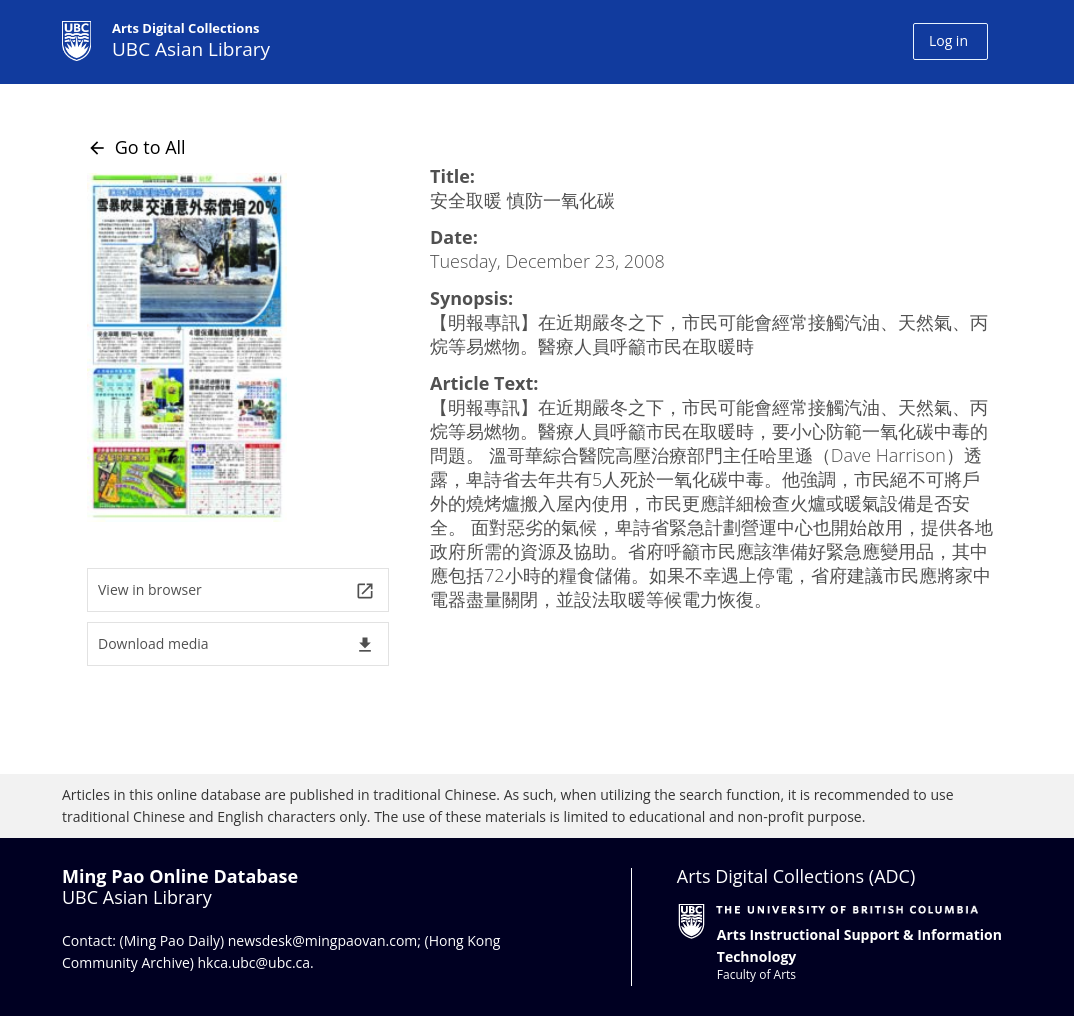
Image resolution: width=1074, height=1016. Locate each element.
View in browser (236, 590)
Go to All (136, 147)
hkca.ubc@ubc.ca (254, 962)
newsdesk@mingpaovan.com (323, 940)
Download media (236, 644)
